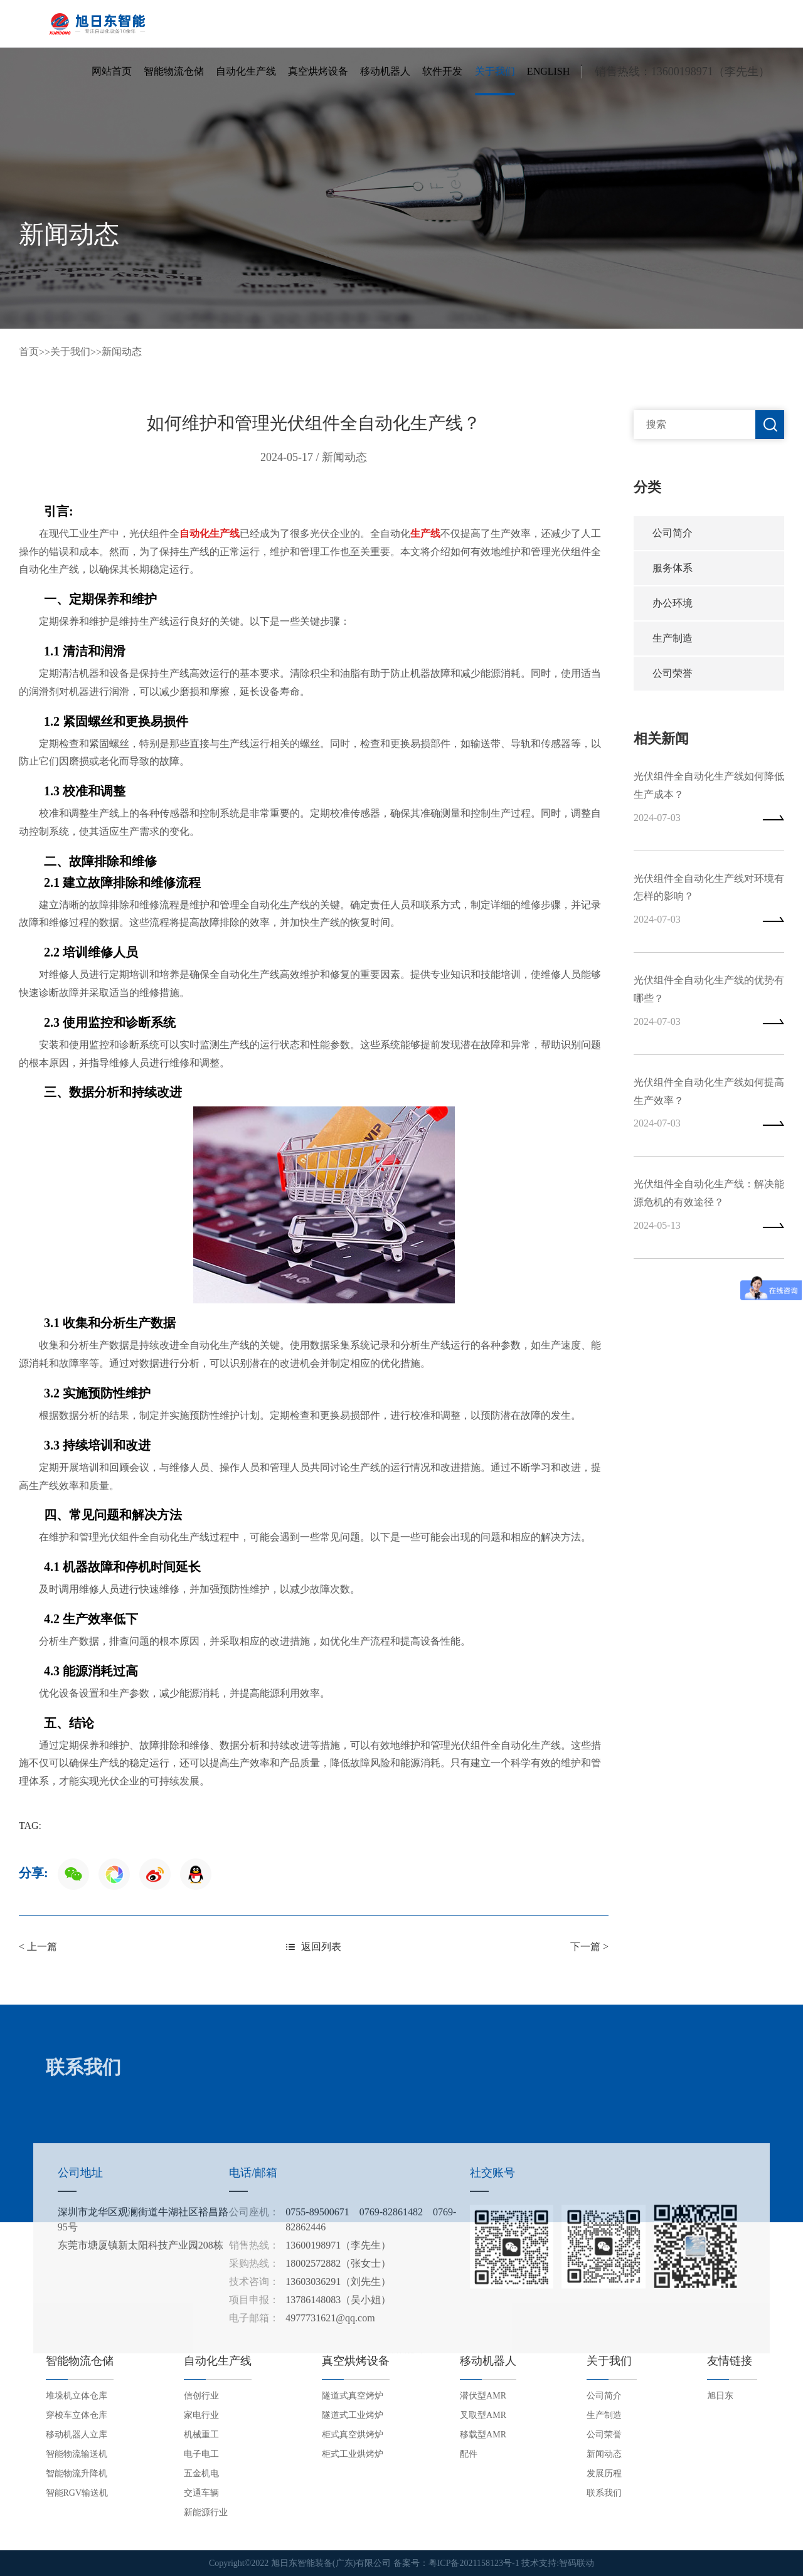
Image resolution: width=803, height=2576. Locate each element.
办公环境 (672, 603)
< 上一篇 (38, 1946)
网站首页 (112, 71)
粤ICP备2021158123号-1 (473, 2563)
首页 (29, 351)
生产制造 (672, 638)
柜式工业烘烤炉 (352, 2454)
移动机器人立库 (76, 2434)
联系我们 (604, 2493)
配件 (468, 2454)
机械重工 (201, 2434)
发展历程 (604, 2473)
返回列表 (313, 1946)
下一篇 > (589, 1946)
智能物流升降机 (76, 2473)
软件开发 (442, 71)
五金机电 (201, 2473)
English (548, 71)
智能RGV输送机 (77, 2493)
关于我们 (495, 71)
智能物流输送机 (76, 2454)
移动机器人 (385, 71)
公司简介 (672, 532)
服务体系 (672, 568)
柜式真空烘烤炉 (352, 2434)
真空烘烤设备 (318, 71)
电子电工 (201, 2454)
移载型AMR (483, 2434)
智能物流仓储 (174, 71)
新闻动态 (122, 351)
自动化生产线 (246, 71)
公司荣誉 (672, 673)
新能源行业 (206, 2512)
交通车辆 (201, 2493)
